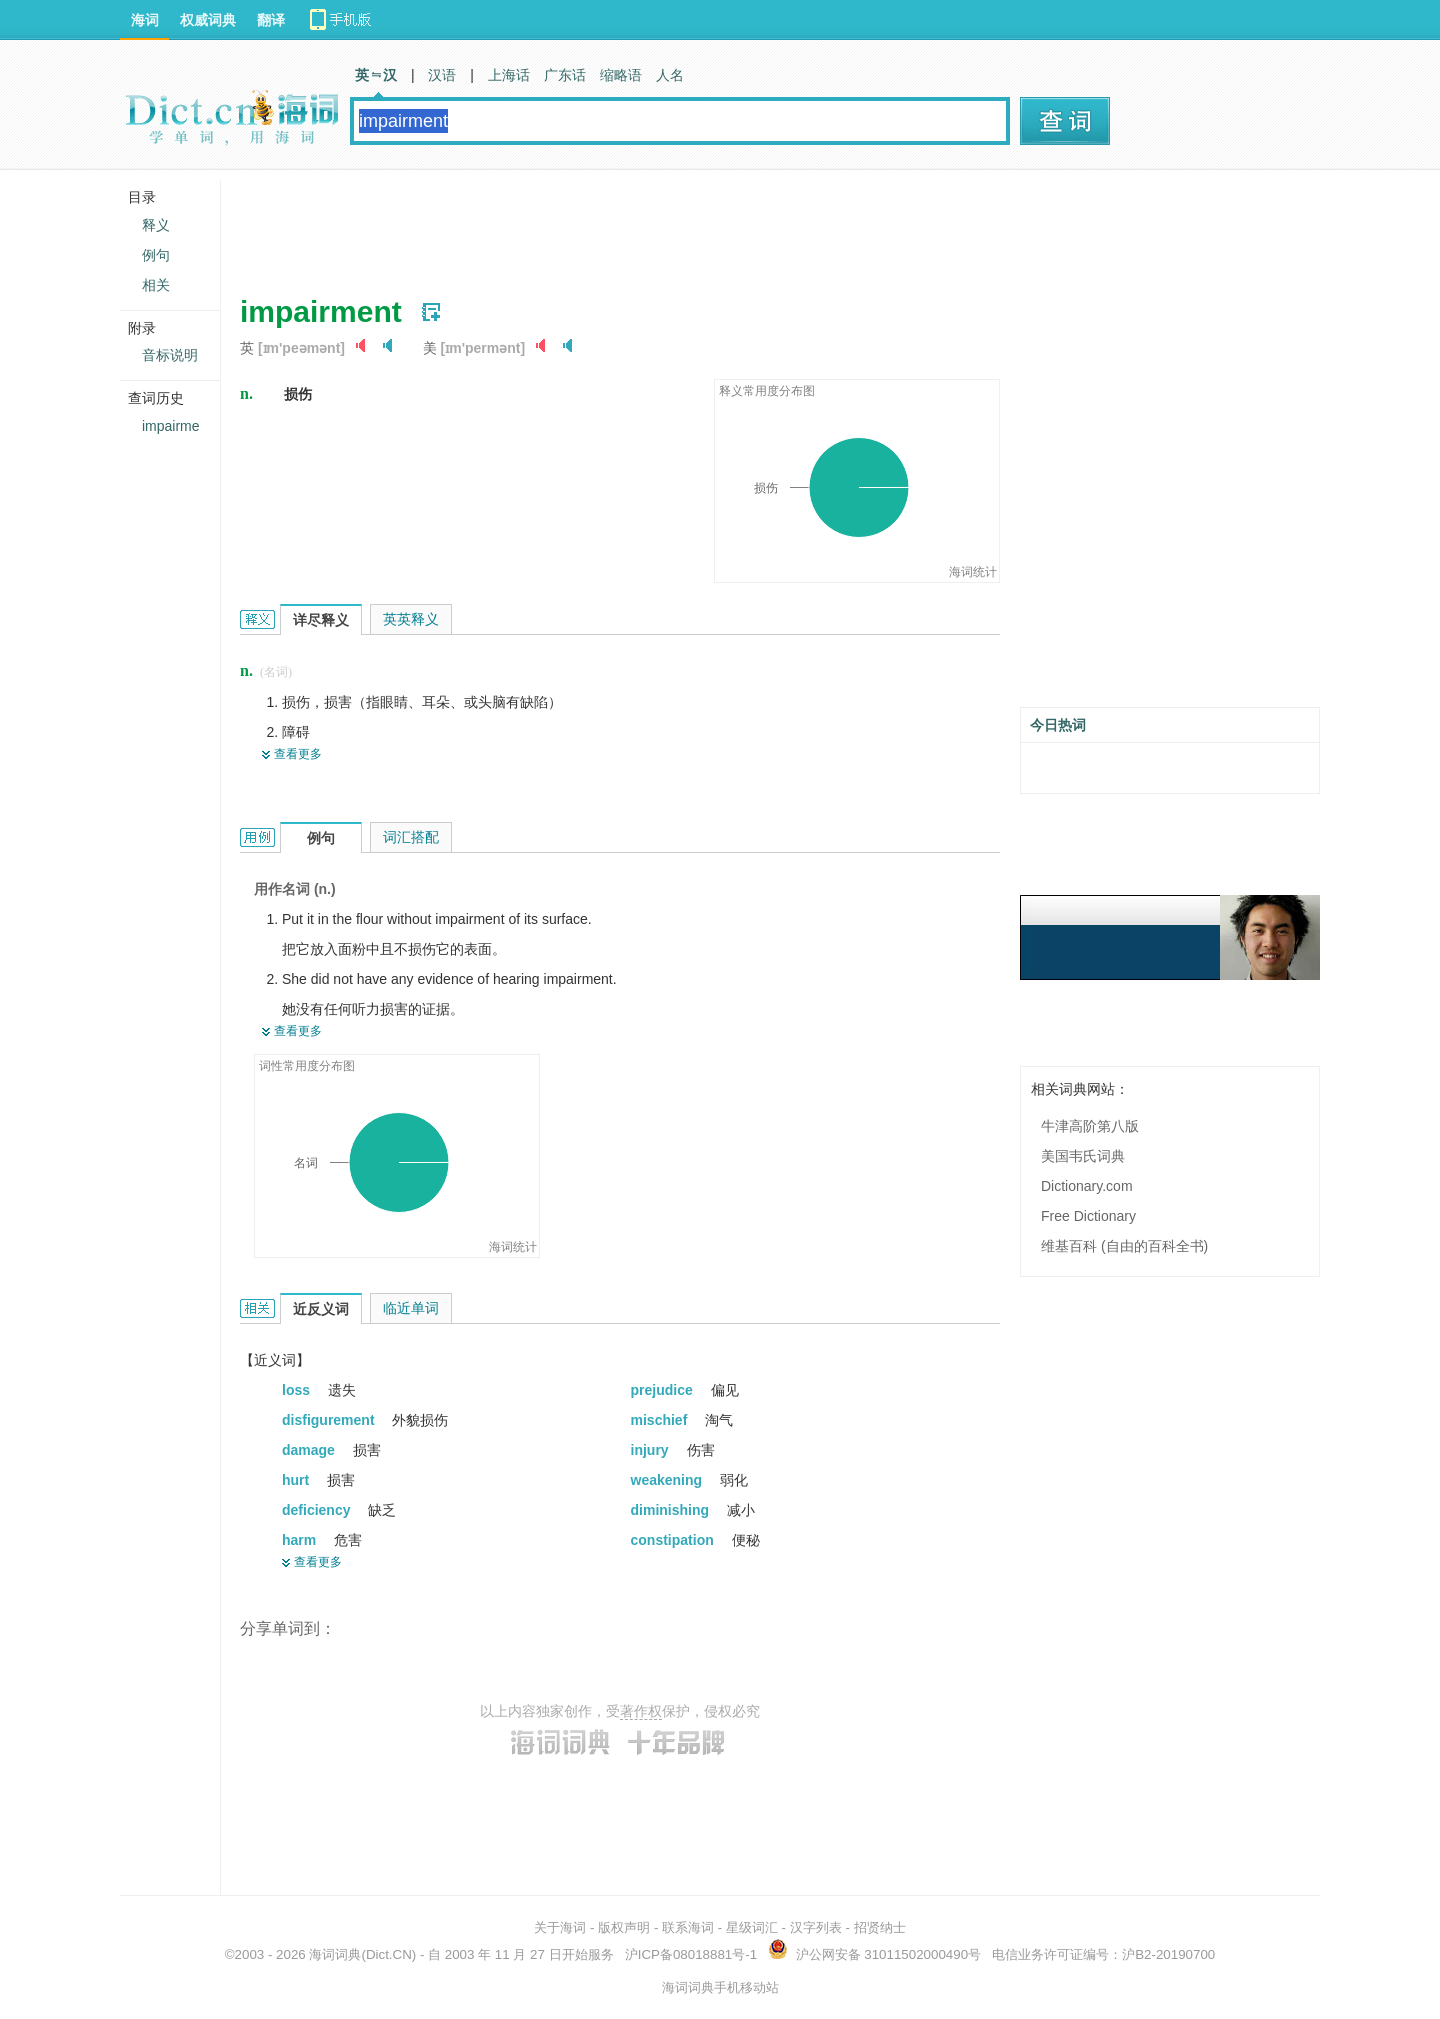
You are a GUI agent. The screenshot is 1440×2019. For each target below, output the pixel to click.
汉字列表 (816, 1927)
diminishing (672, 1510)
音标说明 (170, 355)
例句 (156, 255)
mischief (661, 1420)
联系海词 (688, 1927)
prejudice (664, 1390)
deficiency (318, 1510)
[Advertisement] (604, 225)
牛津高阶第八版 (1090, 1126)
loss (298, 1390)
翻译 (271, 20)
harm (301, 1540)
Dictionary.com (1087, 1186)
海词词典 (335, 1954)
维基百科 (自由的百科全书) (1124, 1246)
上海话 (509, 75)
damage (310, 1450)
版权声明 (624, 1927)
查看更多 (298, 754)
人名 (670, 75)
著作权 (641, 1711)
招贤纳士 (880, 1927)
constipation (674, 1540)
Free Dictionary (1088, 1216)
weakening (668, 1480)
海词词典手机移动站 (720, 1987)
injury (652, 1450)
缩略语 (621, 75)
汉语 (442, 75)
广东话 (565, 75)
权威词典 (208, 20)
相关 (156, 285)
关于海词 (560, 1927)
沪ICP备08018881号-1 (691, 1954)
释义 (156, 225)
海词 (145, 20)
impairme (171, 426)
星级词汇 (752, 1927)
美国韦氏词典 (1083, 1156)
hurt (297, 1480)
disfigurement (330, 1420)
